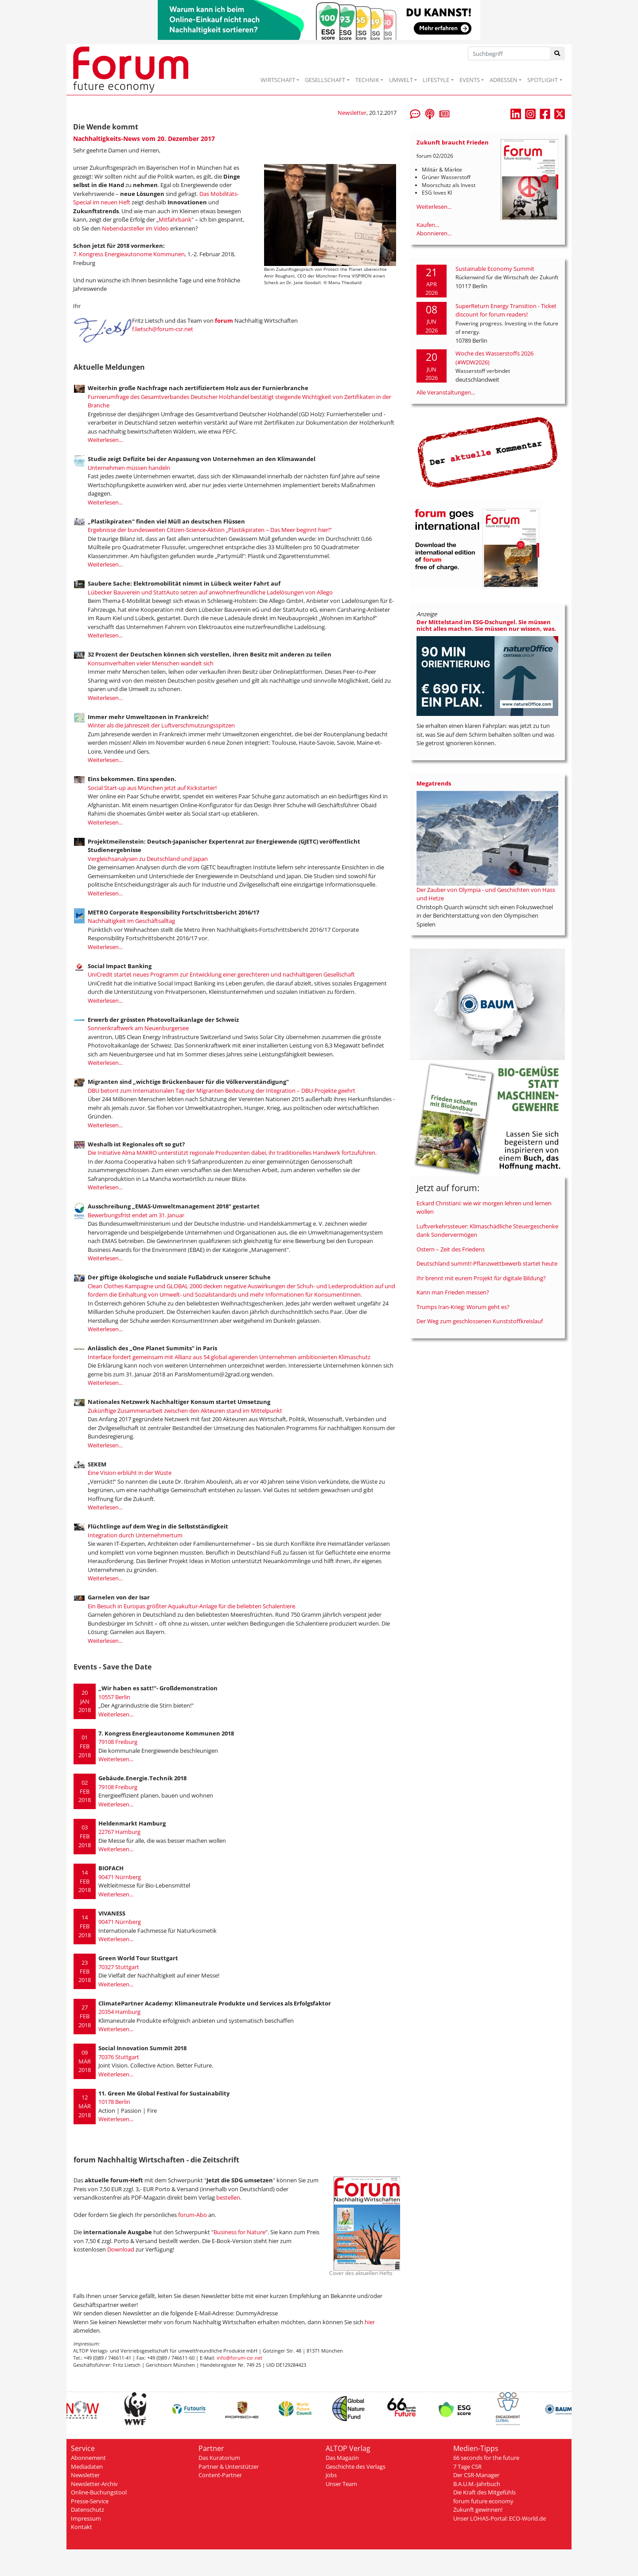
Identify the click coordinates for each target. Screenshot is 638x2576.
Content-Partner (220, 2475)
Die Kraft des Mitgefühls (484, 2492)
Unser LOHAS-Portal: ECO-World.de (499, 2518)
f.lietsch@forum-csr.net (162, 329)
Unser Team (341, 2484)
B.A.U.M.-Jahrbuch (476, 2484)
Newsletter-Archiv (94, 2484)
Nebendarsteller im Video (136, 228)
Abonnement (88, 2458)
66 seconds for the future (486, 2458)
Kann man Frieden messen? (452, 1292)
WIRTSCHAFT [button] (278, 80)
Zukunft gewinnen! (477, 2509)
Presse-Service (90, 2501)
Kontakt (81, 2527)
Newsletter (352, 113)
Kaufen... (427, 225)
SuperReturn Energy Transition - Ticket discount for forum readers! (505, 310)
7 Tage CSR (467, 2466)
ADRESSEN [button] (503, 80)
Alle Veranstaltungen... (445, 392)
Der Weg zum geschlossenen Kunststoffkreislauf (479, 1321)
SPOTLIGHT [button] (542, 80)
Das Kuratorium (219, 2458)
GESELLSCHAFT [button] (325, 80)
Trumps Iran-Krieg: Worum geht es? (463, 1307)
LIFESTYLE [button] (436, 80)
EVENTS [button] (469, 80)
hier (370, 2322)
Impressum (86, 2518)
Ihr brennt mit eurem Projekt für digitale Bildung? (481, 1278)
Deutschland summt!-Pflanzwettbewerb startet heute (486, 1263)
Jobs (331, 2475)
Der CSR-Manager (476, 2475)
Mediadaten (87, 2466)
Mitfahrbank (175, 219)
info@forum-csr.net (239, 2358)
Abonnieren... (433, 233)
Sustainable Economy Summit (494, 269)
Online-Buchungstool (99, 2492)
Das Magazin (342, 2458)
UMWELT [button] (401, 80)
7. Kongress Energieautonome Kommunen (129, 254)
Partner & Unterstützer (228, 2466)
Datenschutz (87, 2509)
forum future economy (483, 2501)
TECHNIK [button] (367, 80)
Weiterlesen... (105, 440)
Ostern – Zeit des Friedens (450, 1249)
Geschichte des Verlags (355, 2466)
